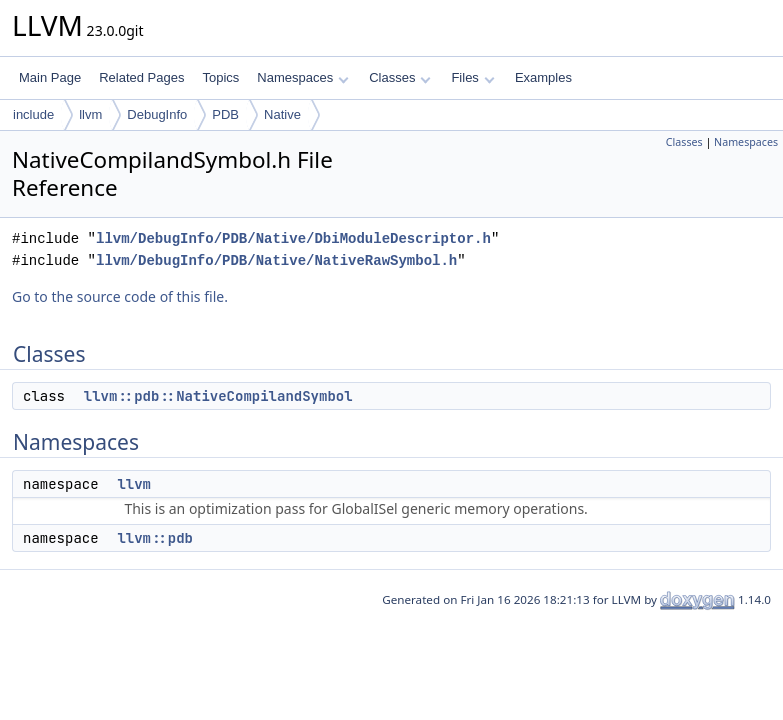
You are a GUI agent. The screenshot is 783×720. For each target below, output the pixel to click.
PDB (225, 114)
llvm (90, 114)
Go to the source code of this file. (120, 296)
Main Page (50, 77)
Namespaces (302, 77)
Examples (543, 77)
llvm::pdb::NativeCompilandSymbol (218, 396)
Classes (400, 77)
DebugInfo (157, 114)
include (33, 114)
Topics (220, 77)
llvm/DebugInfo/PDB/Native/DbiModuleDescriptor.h (293, 238)
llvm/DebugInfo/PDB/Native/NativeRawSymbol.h (276, 260)
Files (472, 77)
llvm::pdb (155, 538)
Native (282, 114)
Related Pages (141, 77)
